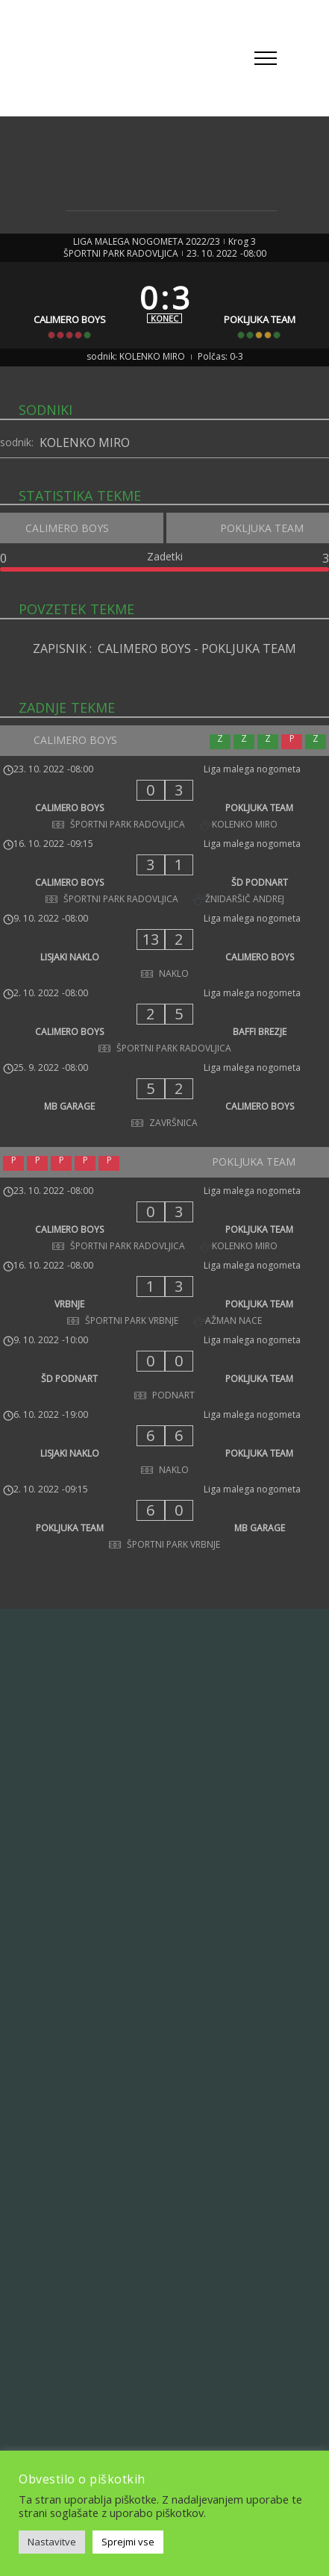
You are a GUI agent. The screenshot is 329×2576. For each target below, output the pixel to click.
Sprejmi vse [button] (127, 2541)
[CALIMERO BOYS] (70, 305)
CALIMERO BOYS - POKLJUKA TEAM (197, 648)
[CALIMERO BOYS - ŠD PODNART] (164, 874)
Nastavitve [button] (52, 2541)
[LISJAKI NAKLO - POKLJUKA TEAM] (164, 1444)
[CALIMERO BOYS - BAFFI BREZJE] (164, 1023)
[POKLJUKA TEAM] (259, 305)
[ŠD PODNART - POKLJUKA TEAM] (164, 1370)
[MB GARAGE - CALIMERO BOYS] (164, 1097)
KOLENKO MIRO (85, 442)
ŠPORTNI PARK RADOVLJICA (120, 254)
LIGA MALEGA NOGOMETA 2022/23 (146, 242)
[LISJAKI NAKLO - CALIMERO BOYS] (164, 948)
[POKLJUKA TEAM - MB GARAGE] (164, 1519)
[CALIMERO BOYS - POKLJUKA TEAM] (164, 799)
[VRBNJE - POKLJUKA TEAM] (164, 1295)
